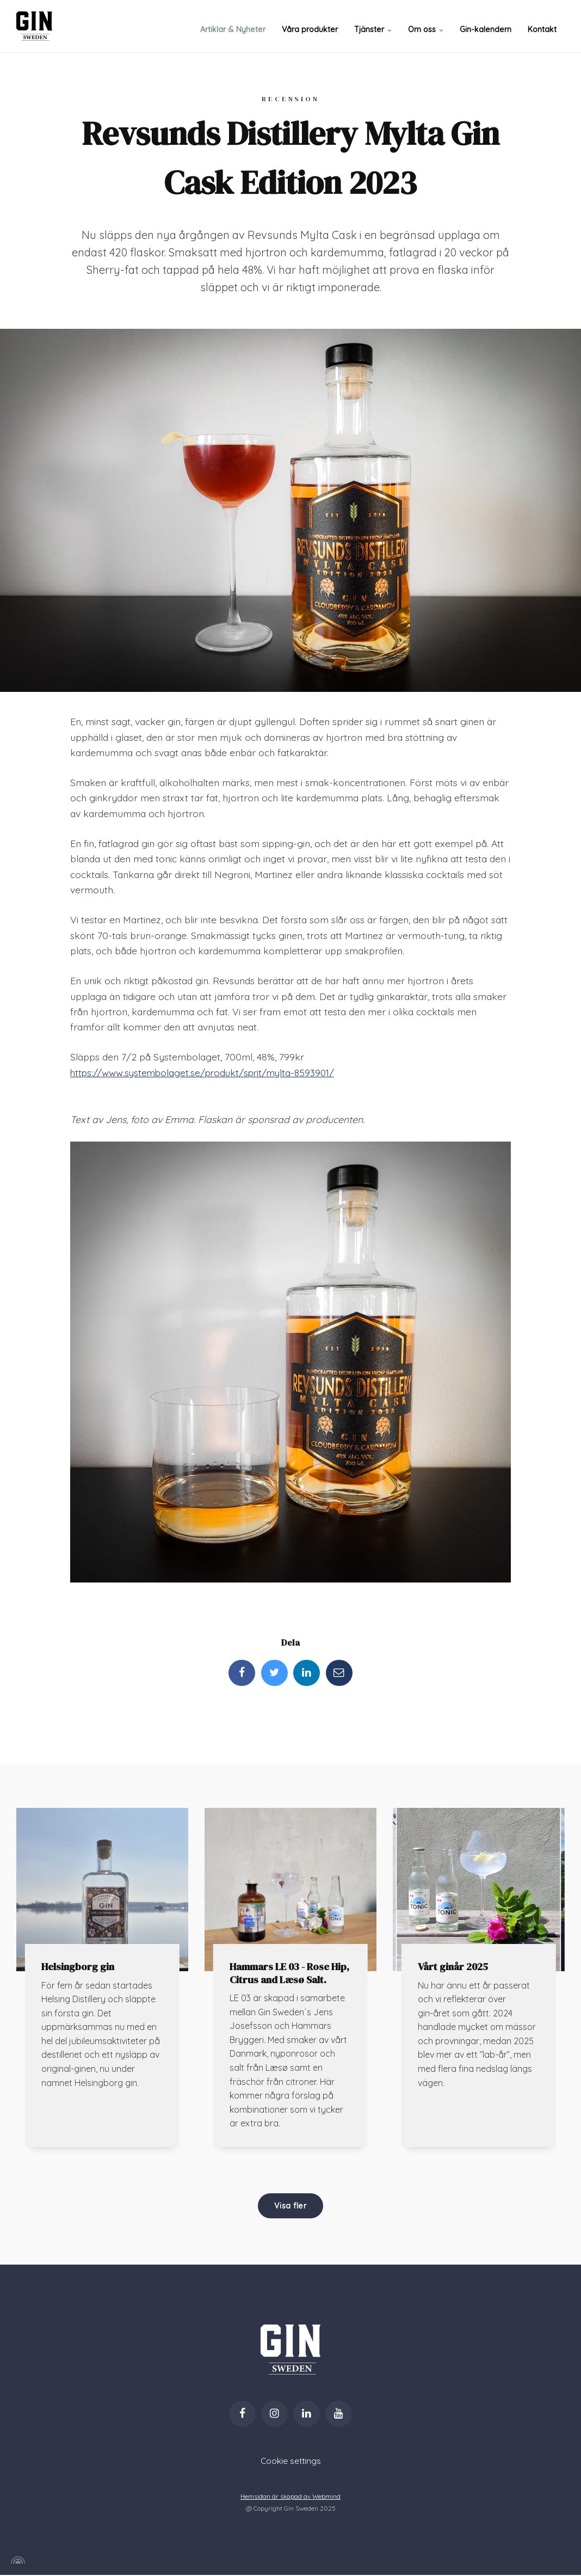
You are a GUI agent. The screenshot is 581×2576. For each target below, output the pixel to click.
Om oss (427, 26)
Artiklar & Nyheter (236, 26)
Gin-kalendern (486, 26)
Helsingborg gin (78, 1967)
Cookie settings (290, 2461)
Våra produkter (312, 26)
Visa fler (290, 2206)
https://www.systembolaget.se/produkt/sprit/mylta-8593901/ (206, 1072)
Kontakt (542, 26)
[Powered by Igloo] (16, 2561)
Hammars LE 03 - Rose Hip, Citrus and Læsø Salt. (290, 1973)
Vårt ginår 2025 (454, 1967)
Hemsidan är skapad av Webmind (291, 2497)
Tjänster (374, 26)
